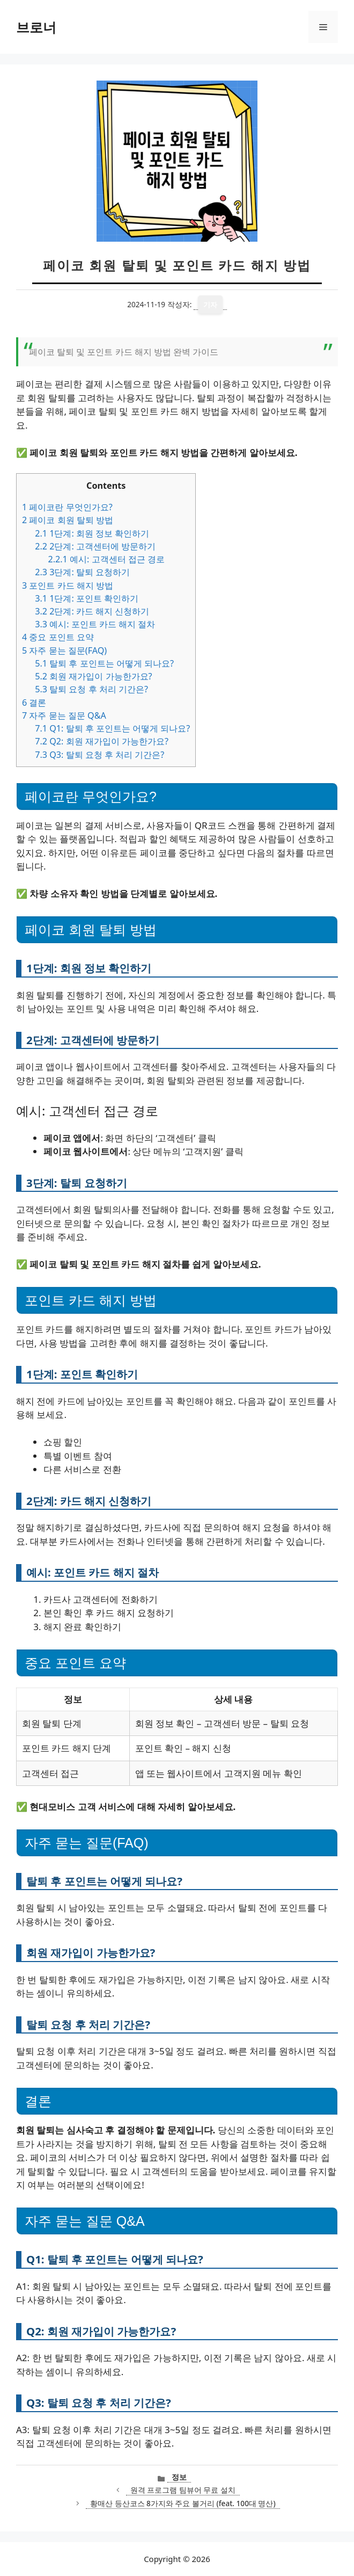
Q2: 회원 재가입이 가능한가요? (101, 741)
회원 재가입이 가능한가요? (93, 676)
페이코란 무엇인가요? (67, 507)
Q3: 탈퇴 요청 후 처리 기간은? (99, 755)
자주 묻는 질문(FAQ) (64, 650)
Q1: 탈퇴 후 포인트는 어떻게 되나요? (112, 728)
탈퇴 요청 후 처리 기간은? (91, 689)
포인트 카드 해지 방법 (67, 585)
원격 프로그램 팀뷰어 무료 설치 (182, 2490)
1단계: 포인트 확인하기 (86, 598)
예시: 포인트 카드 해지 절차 (95, 624)
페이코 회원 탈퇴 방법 (67, 520)
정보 (179, 2477)
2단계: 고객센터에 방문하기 (95, 546)
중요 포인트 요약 (58, 637)
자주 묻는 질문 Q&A (64, 715)
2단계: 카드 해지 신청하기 (92, 611)
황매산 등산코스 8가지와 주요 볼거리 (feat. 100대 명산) (183, 2503)
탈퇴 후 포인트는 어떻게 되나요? (104, 663)
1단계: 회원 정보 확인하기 (92, 533)
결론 (34, 702)
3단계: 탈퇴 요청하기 (82, 572)
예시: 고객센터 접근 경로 (106, 559)
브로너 (36, 27)
